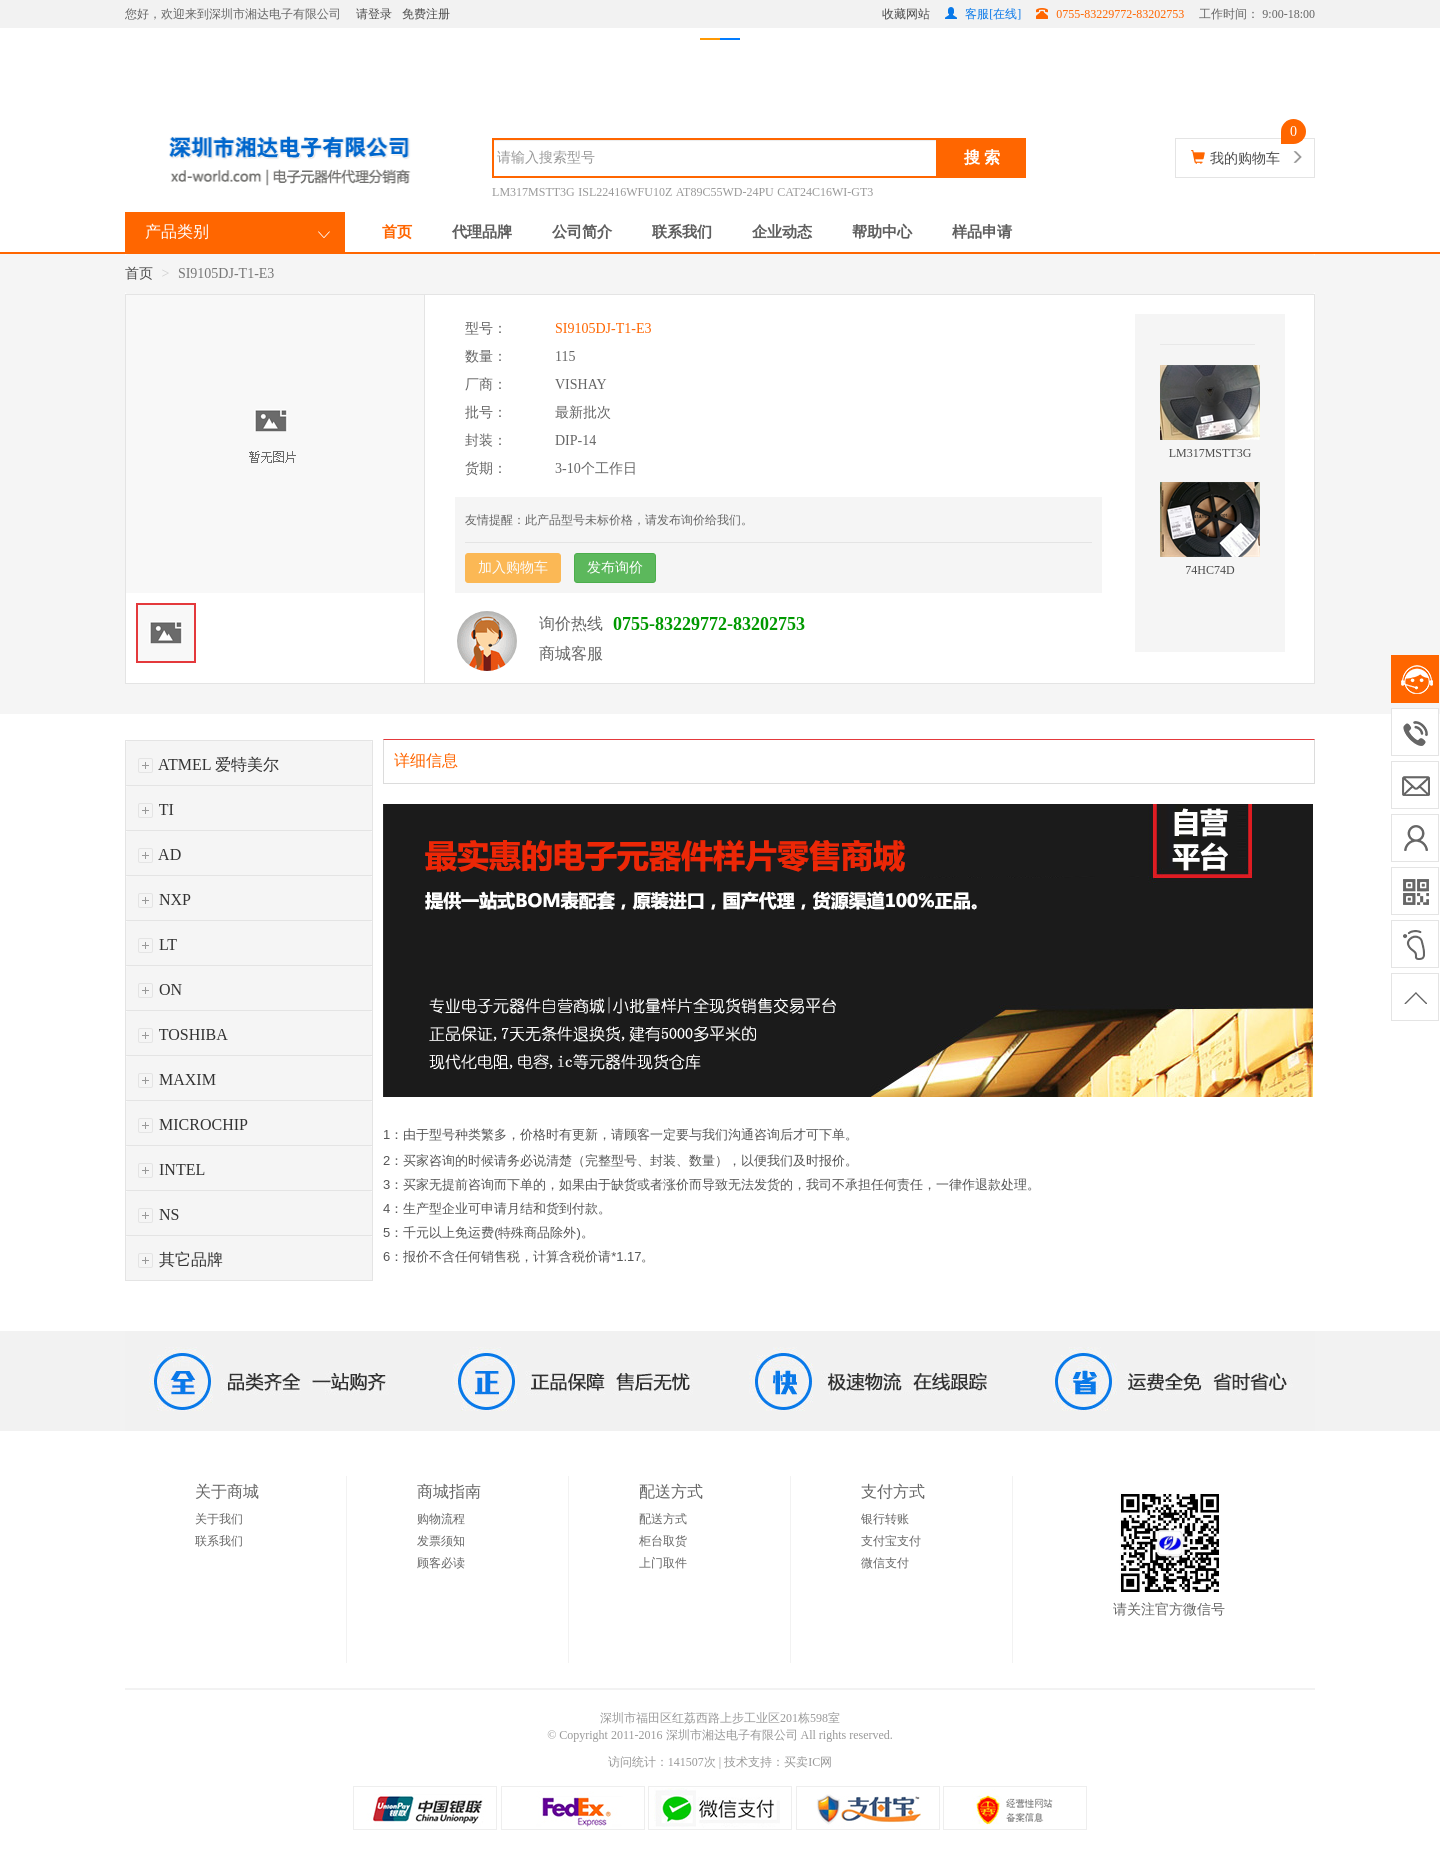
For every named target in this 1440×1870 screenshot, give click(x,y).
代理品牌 (482, 232)
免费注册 (426, 14)
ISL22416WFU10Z (625, 192)
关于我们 (219, 1519)
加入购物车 (513, 567)
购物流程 (441, 1519)
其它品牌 (180, 1259)
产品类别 (177, 231)
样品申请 (982, 232)
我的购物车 (1245, 158)
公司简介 (582, 232)
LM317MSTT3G (533, 192)
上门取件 (663, 1563)
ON (160, 989)
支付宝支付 (891, 1541)
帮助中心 (882, 232)
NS (158, 1214)
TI (156, 809)
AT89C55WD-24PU (725, 192)
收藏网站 (906, 14)
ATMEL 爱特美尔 (208, 764)
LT (157, 944)
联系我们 (682, 232)
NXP (164, 899)
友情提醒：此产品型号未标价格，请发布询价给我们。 (609, 520)
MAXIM (177, 1079)
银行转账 (885, 1519)
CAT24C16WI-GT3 (825, 192)
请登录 (374, 14)
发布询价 (615, 567)
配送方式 (663, 1519)
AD (159, 854)
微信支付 (885, 1563)
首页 (397, 232)
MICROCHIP (193, 1124)
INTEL (171, 1169)
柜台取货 (663, 1541)
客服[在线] (983, 14)
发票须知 (441, 1541)
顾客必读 (441, 1563)
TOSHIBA (183, 1034)
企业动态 (782, 232)
